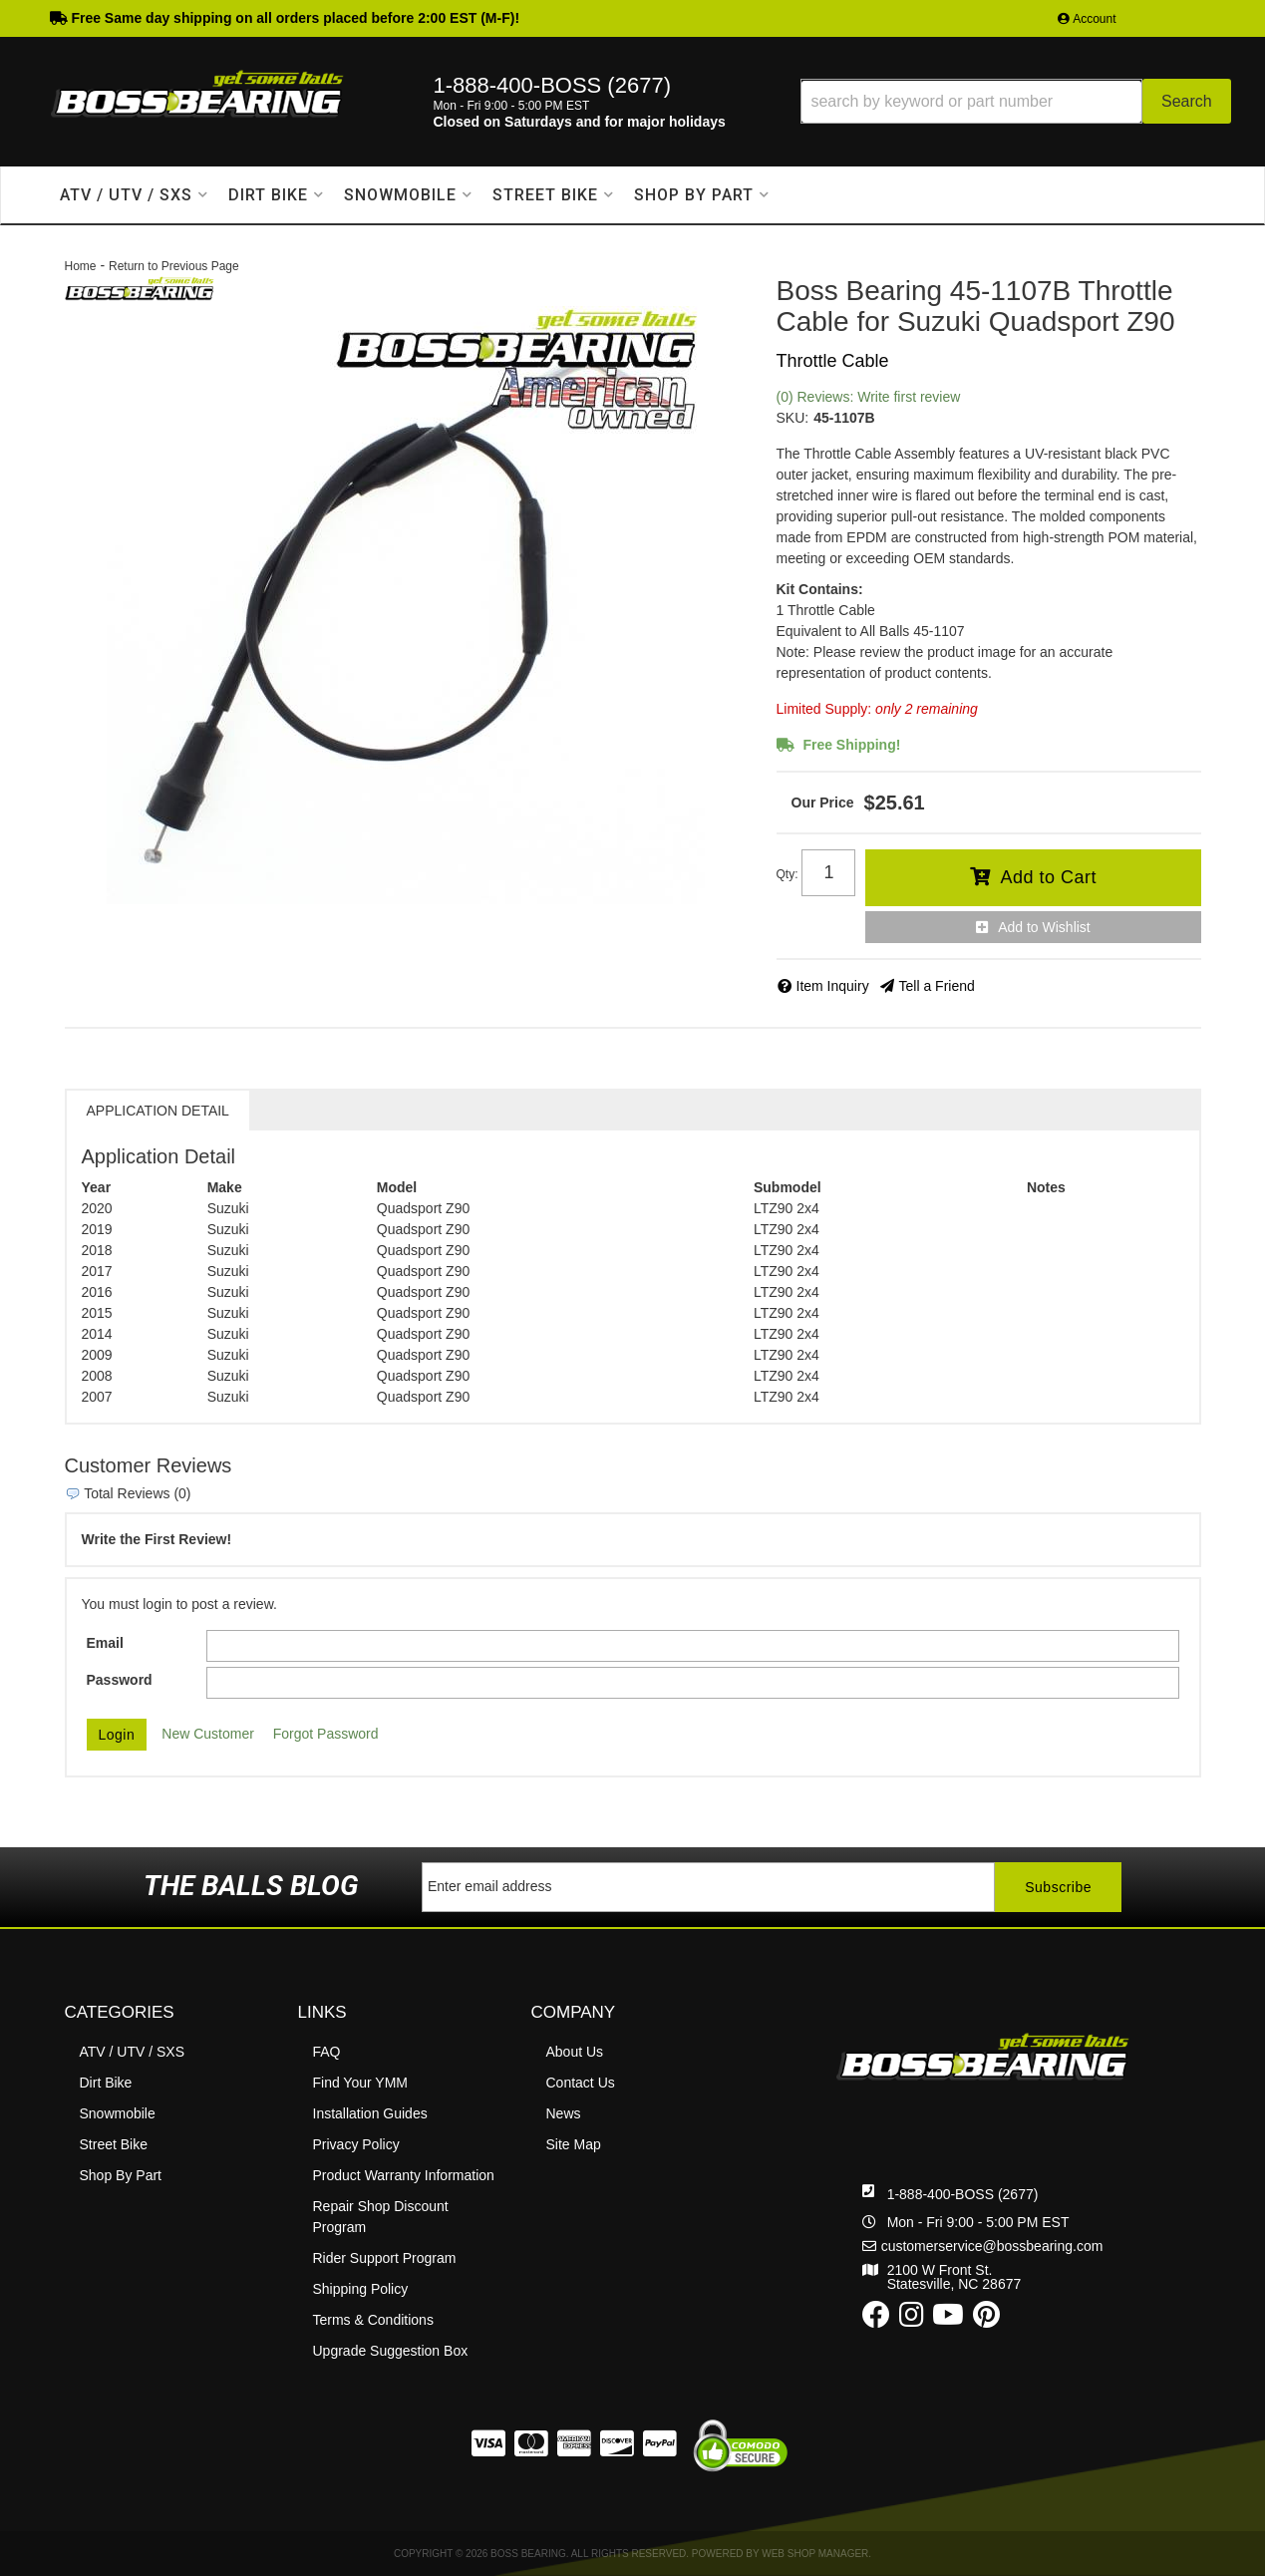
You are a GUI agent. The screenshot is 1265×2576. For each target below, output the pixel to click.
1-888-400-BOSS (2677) (963, 2194)
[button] (1015, 101)
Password (120, 1680)
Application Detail (158, 1111)
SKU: (793, 418)
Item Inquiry (832, 986)
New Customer (207, 1734)
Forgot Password (326, 1734)
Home (81, 266)
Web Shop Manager (815, 2553)
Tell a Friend (937, 986)
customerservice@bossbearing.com (992, 2246)
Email (105, 1643)
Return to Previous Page (174, 266)
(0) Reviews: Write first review (869, 397)
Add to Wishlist (1044, 927)
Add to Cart (1048, 877)
